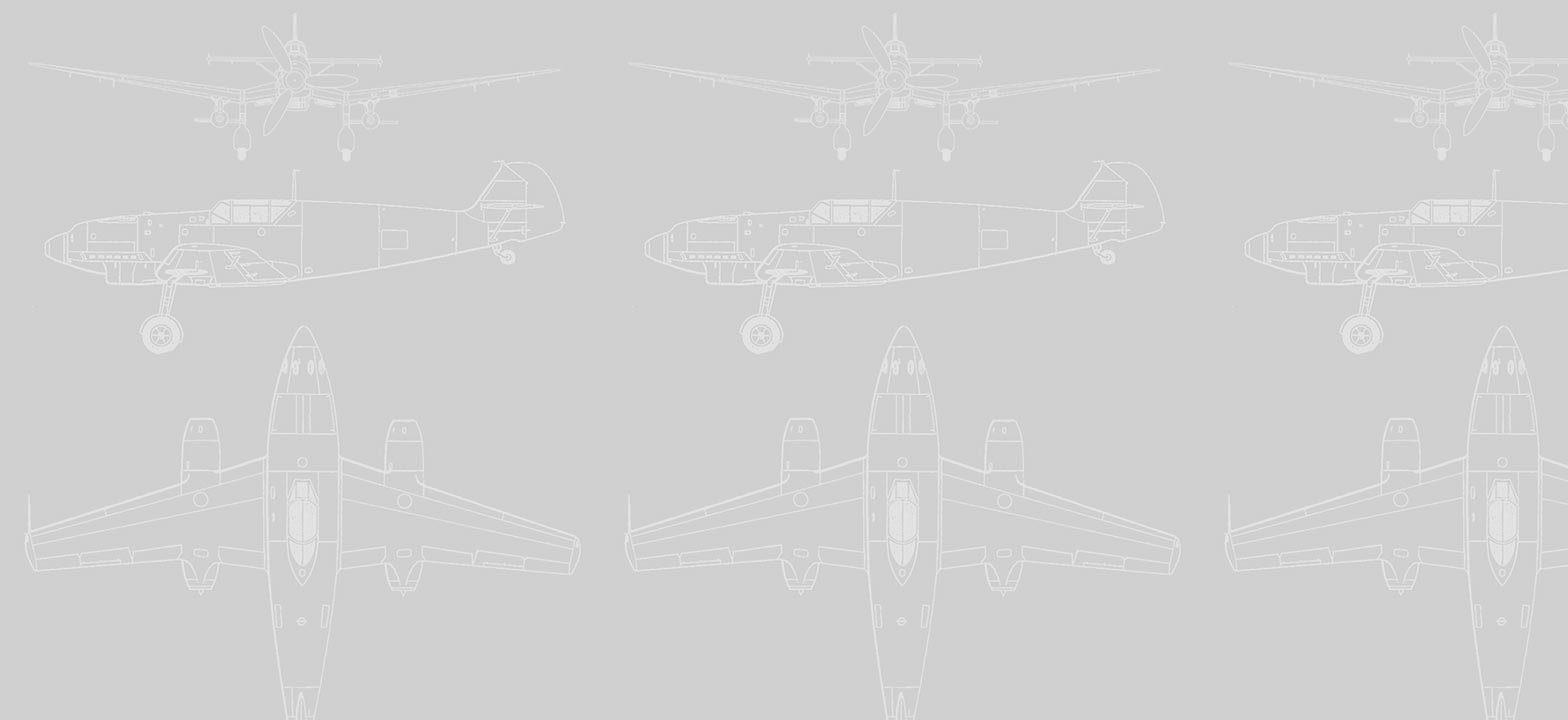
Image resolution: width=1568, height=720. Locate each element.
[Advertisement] (784, 148)
